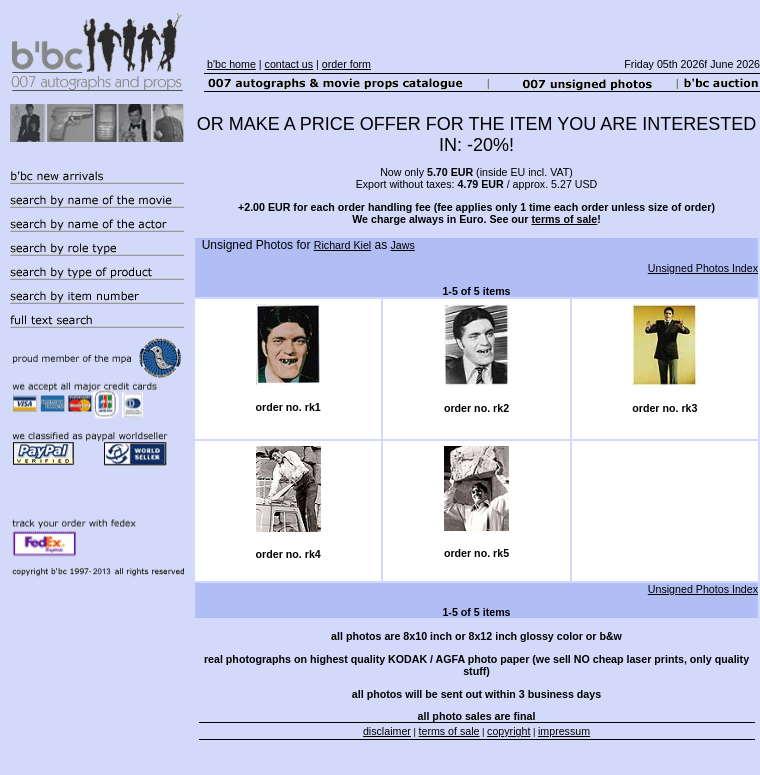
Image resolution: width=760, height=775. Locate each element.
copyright (508, 731)
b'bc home (231, 64)
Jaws (403, 245)
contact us (289, 64)
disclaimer (387, 731)
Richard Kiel (342, 245)
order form (346, 64)
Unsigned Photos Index (703, 268)
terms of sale (564, 219)
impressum (564, 731)
